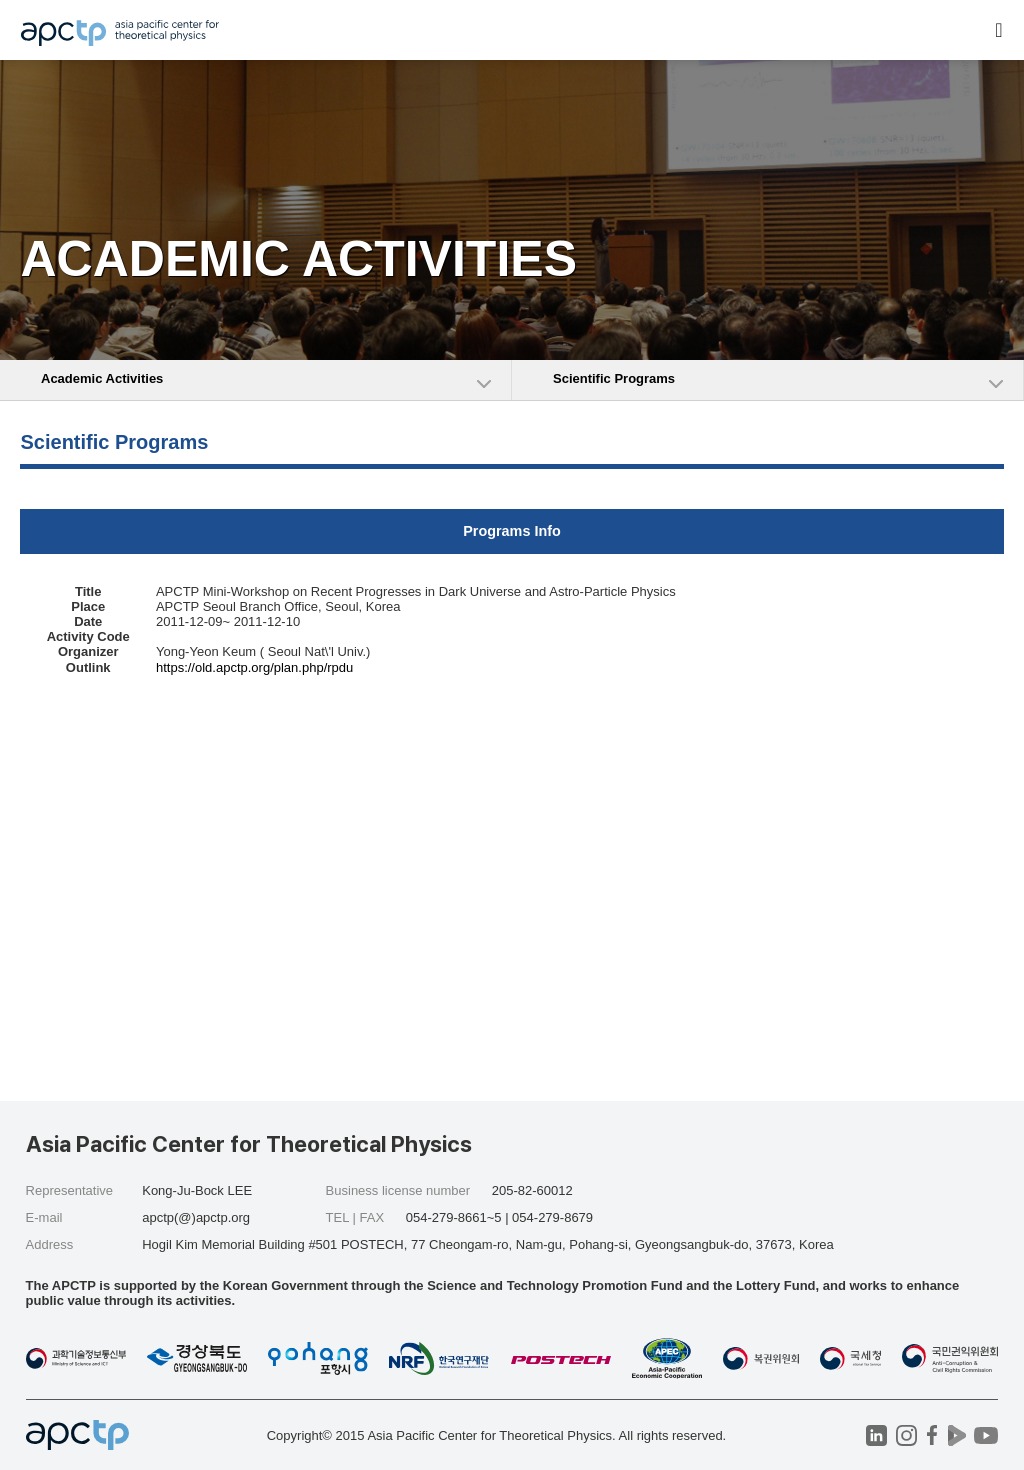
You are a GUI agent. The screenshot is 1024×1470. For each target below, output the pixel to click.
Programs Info (512, 531)
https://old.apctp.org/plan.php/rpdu (254, 667)
